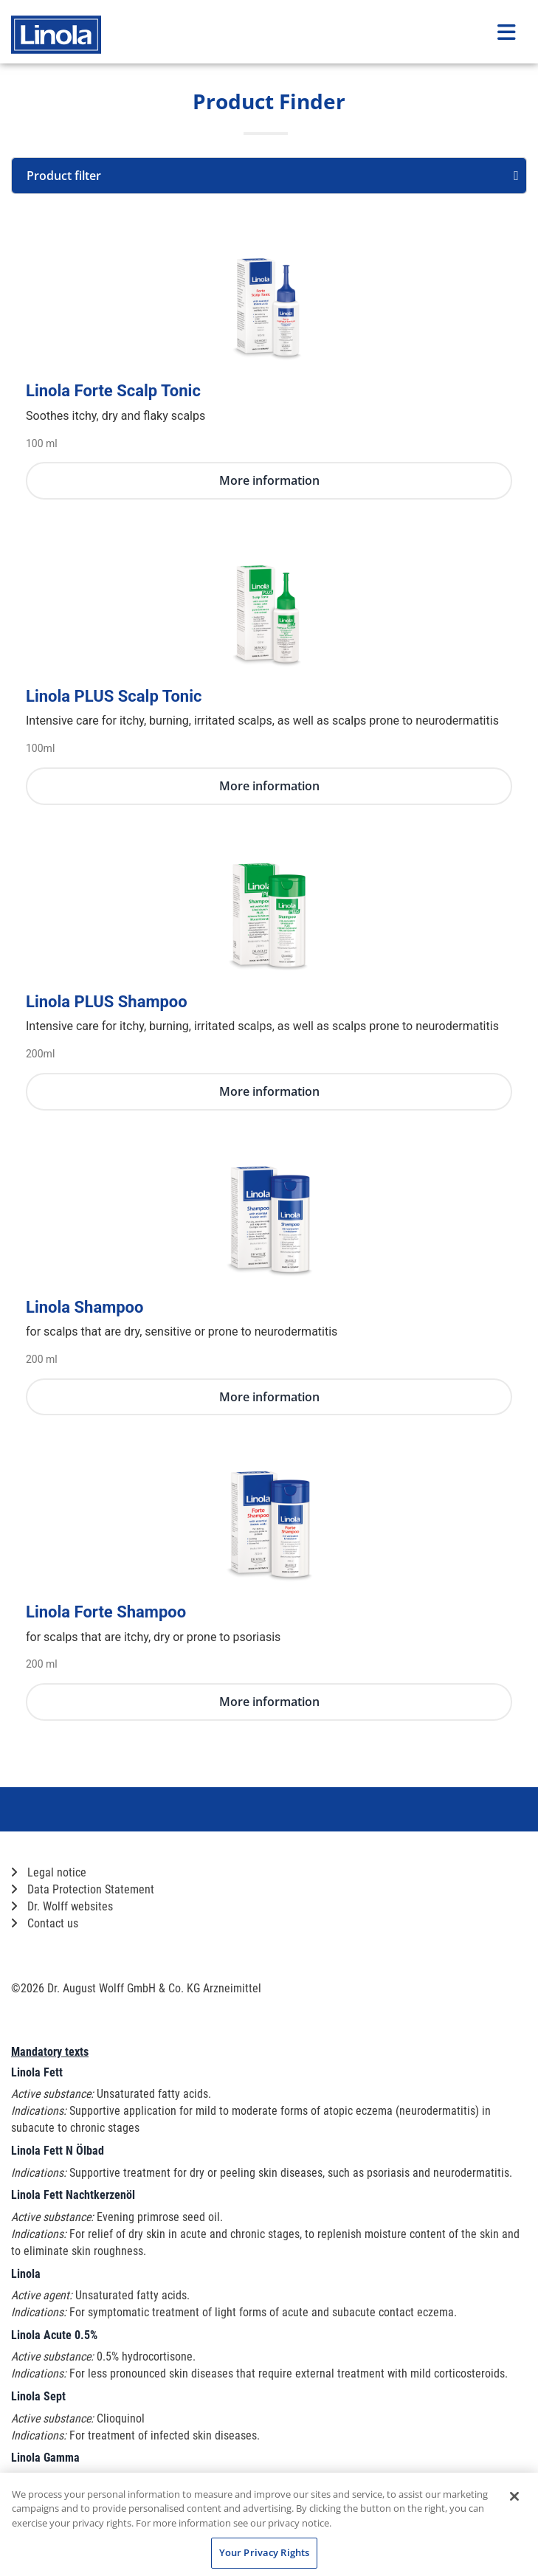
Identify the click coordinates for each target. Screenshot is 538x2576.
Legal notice (48, 1872)
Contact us (44, 1923)
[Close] (514, 2496)
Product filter (273, 176)
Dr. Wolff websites (62, 1906)
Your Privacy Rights (264, 2552)
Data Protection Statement (82, 1889)
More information (269, 480)
